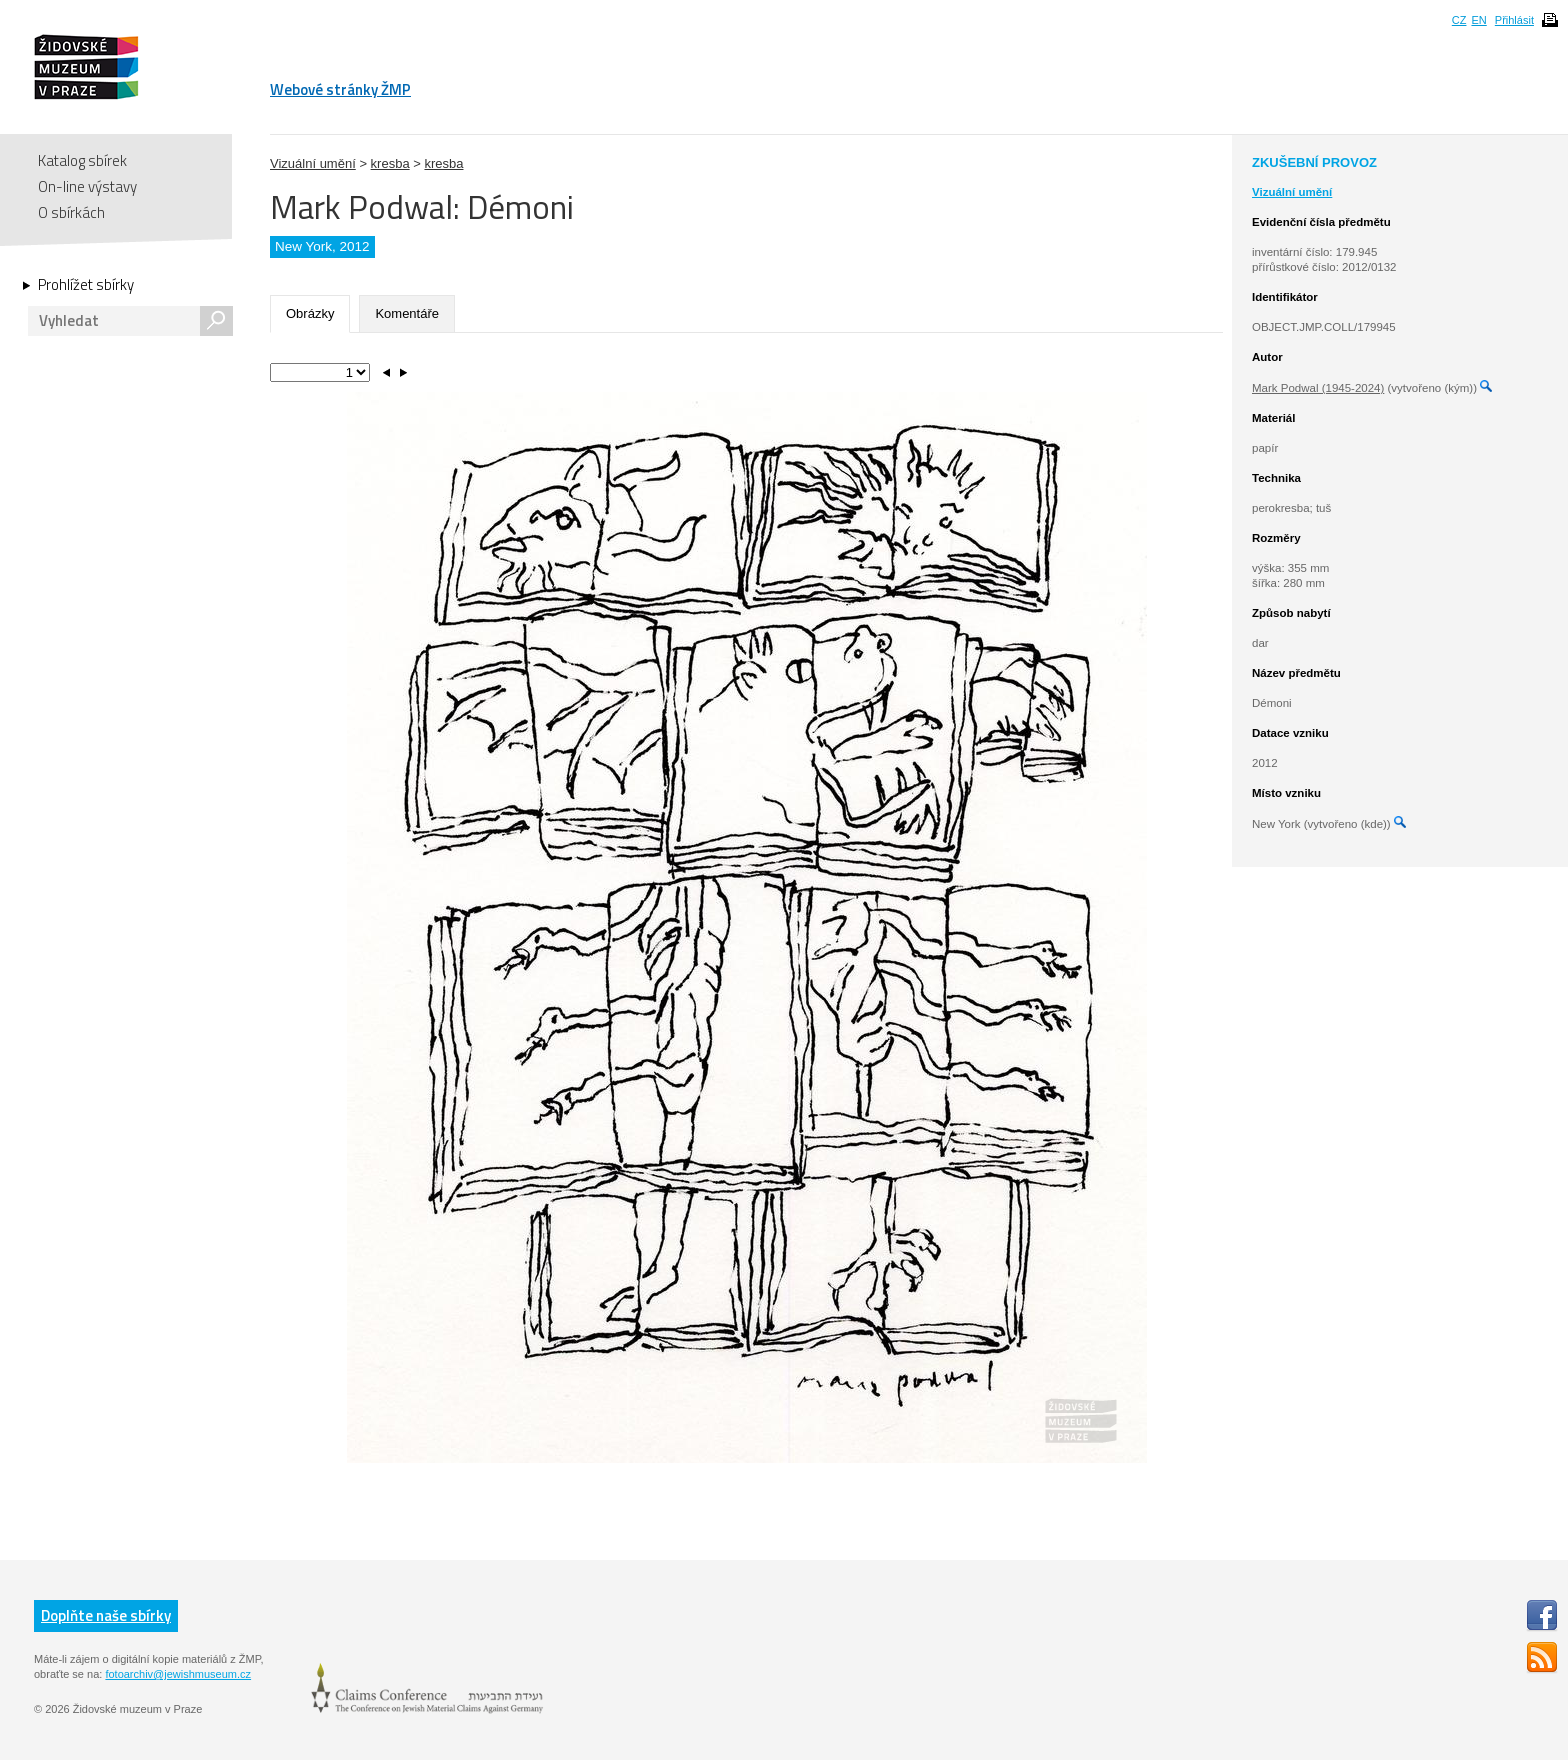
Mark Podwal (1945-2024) (1318, 388)
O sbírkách (71, 212)
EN (1478, 20)
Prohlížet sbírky (86, 285)
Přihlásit (1514, 20)
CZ (1459, 20)
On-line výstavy (87, 186)
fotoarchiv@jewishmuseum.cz (178, 1674)
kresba (390, 163)
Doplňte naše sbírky (106, 1615)
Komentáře (407, 313)
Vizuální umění (313, 163)
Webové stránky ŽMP (340, 89)
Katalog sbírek (82, 160)
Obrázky (310, 313)
